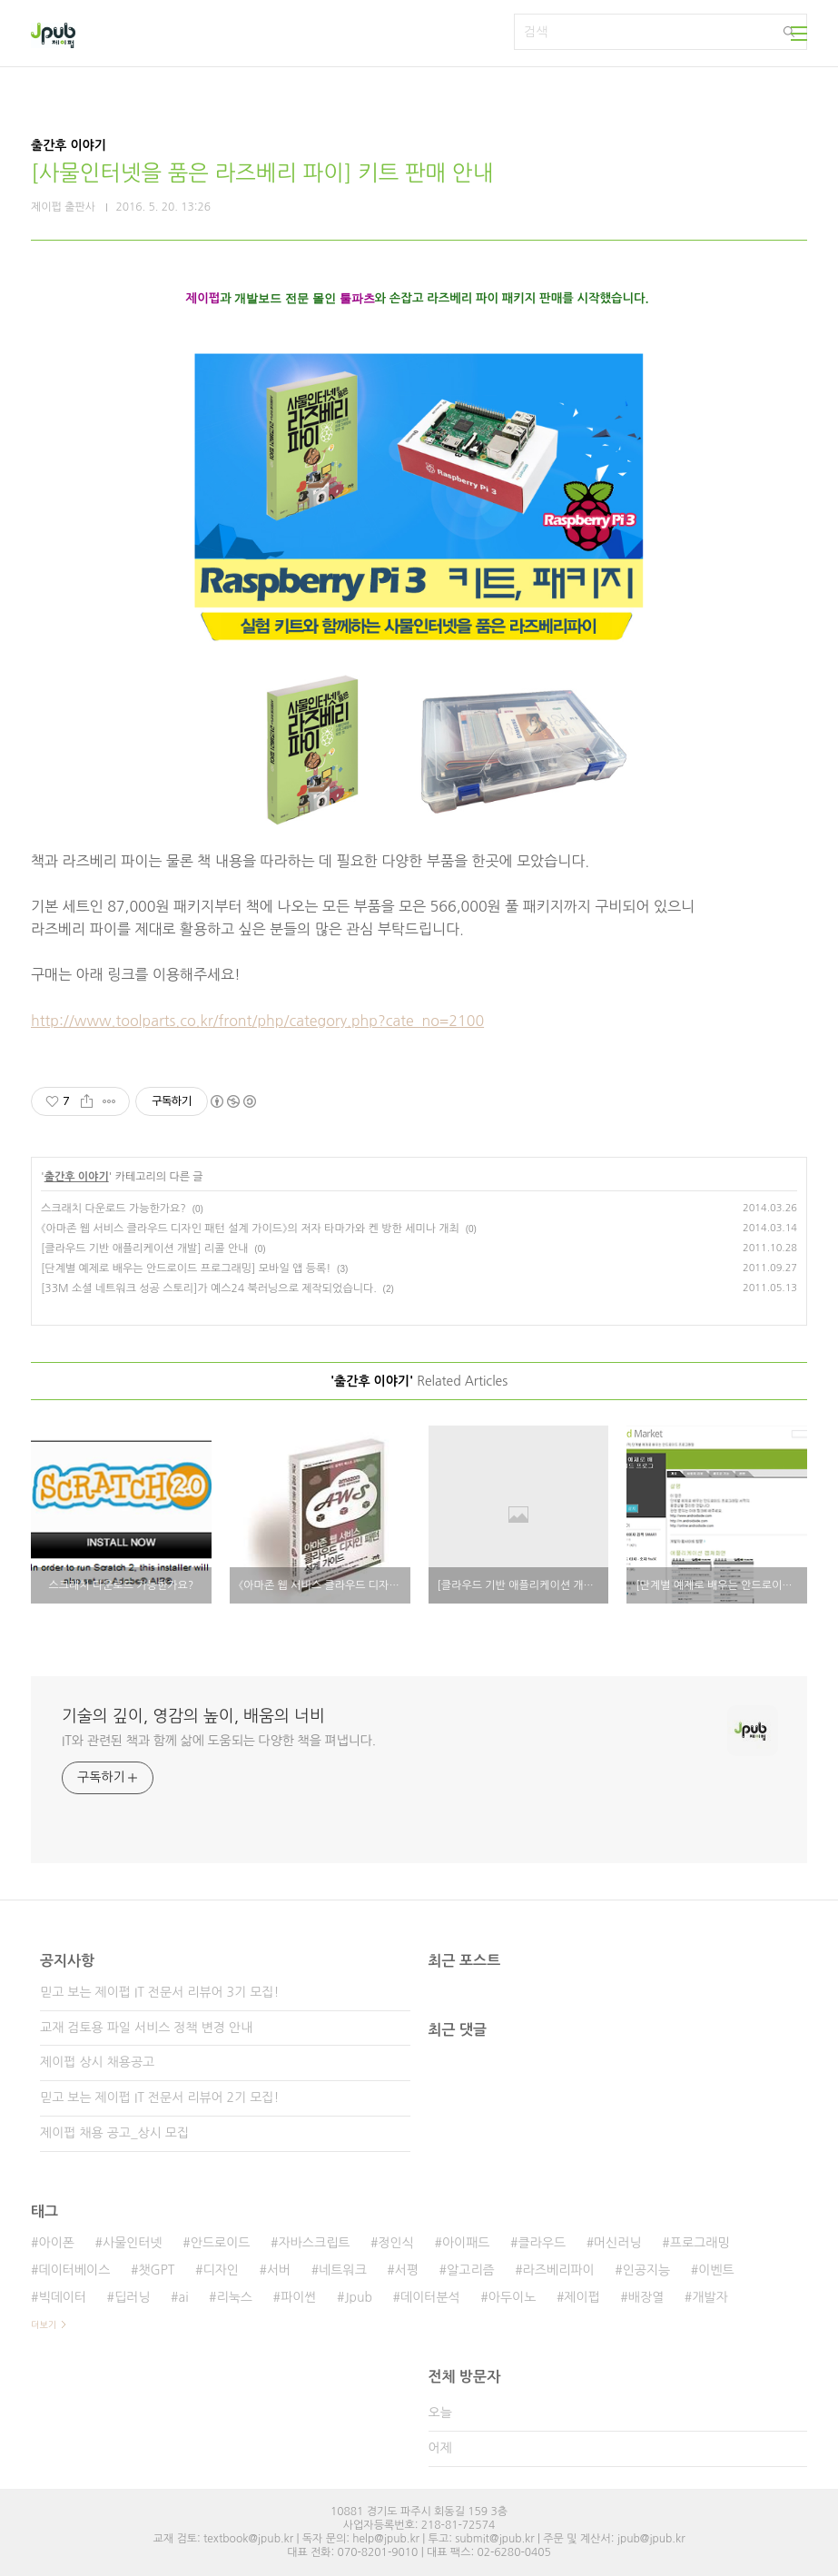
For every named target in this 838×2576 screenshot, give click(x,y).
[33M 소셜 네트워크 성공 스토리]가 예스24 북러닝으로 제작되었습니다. (209, 1288)
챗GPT (156, 2270)
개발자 (709, 2297)
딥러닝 (132, 2297)
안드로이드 (221, 2242)
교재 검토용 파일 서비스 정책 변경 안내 (146, 2027)
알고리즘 (471, 2270)
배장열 (646, 2297)
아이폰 (56, 2242)
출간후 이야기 (76, 1176)
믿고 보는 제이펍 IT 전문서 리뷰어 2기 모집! (159, 2097)
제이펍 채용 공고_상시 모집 (114, 2133)
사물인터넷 (133, 2242)
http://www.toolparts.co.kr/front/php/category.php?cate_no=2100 (257, 1020)
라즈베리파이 (559, 2270)
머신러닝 (618, 2242)
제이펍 (581, 2297)
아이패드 (466, 2242)
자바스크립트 (314, 2242)
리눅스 (234, 2297)
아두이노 (512, 2297)
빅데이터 (62, 2297)
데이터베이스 (74, 2270)
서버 (279, 2270)
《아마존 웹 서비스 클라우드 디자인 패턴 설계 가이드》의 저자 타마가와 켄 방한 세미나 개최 (250, 1228)
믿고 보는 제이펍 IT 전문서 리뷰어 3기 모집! (159, 1992)
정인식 (395, 2242)
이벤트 (716, 2270)
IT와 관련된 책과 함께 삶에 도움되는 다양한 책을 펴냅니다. (219, 1740)
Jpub (358, 2297)
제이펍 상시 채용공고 (97, 2062)
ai (184, 2297)
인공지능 (647, 2270)
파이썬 (298, 2297)
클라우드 (542, 2242)
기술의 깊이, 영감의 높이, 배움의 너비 (193, 1716)
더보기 (43, 2324)
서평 (407, 2270)
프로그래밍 (700, 2242)
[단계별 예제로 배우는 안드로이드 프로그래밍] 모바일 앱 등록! (185, 1268)
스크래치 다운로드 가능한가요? (113, 1208)
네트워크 (343, 2270)
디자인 (220, 2270)
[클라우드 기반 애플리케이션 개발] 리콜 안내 (145, 1248)
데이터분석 (430, 2297)
